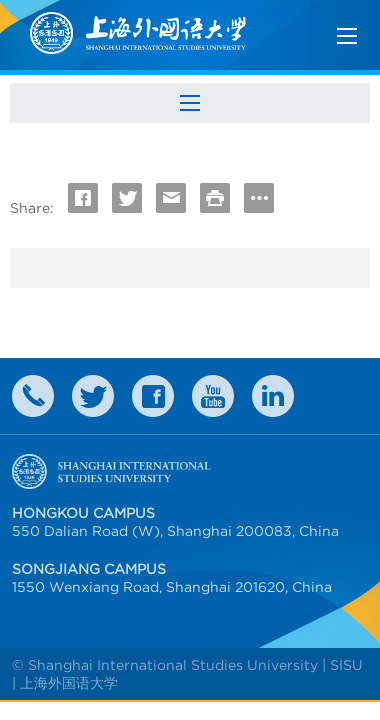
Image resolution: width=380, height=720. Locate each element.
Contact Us (33, 396)
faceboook (153, 396)
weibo (213, 396)
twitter (93, 396)
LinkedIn (273, 396)
